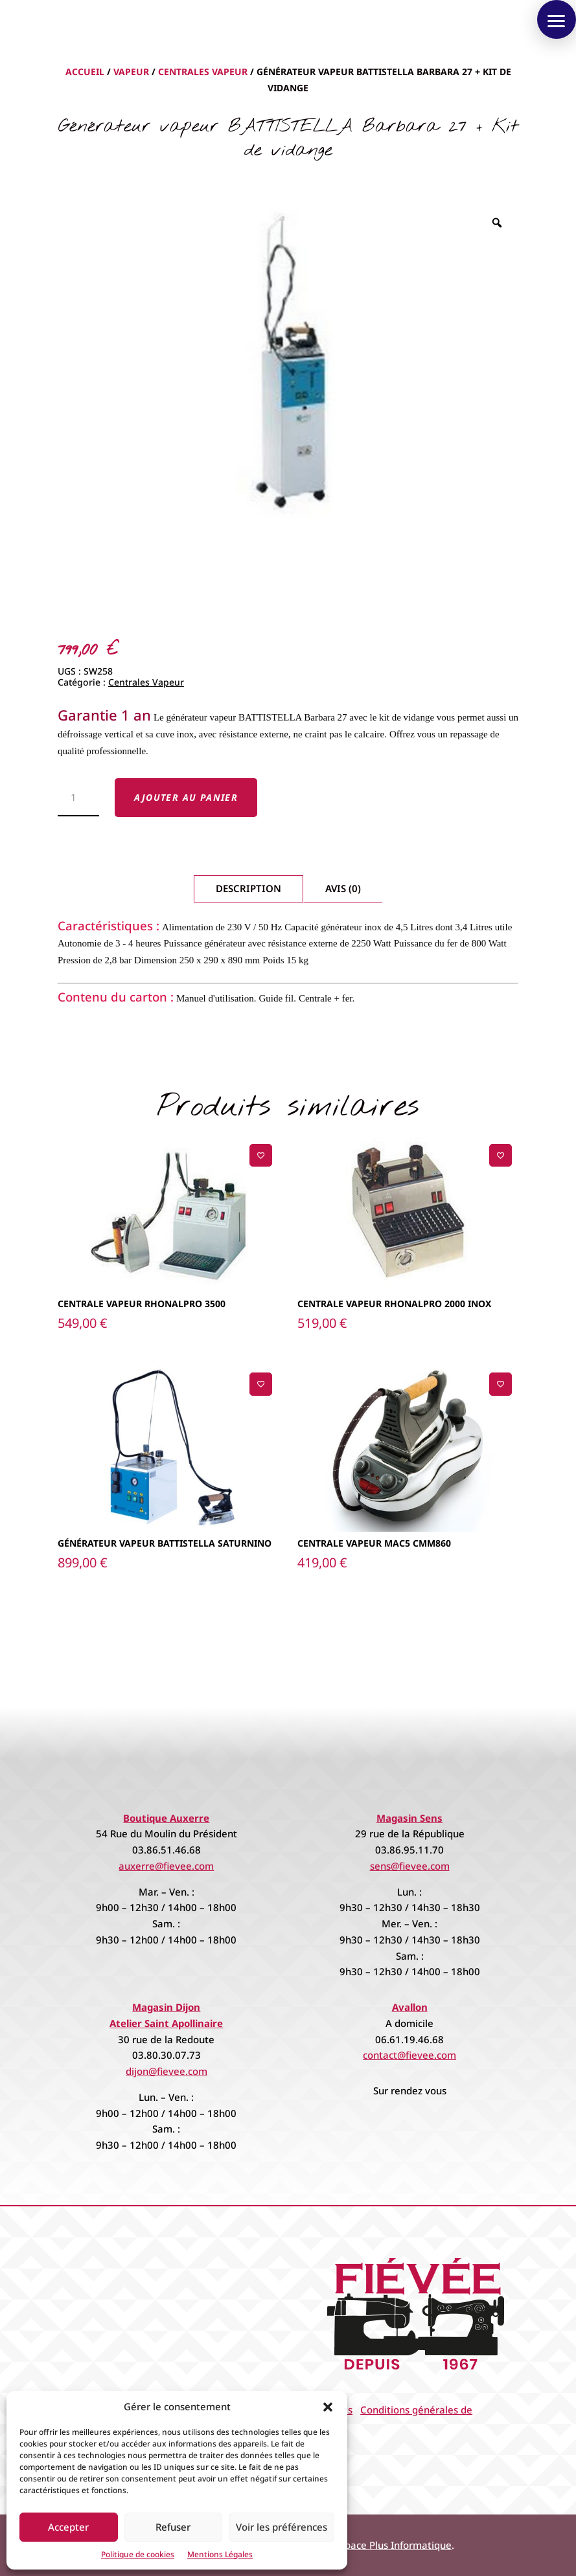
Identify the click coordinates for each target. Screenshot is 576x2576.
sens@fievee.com (410, 1865)
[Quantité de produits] (79, 797)
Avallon (410, 2006)
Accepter (68, 2526)
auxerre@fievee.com (166, 1865)
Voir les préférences (281, 2526)
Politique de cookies (137, 2554)
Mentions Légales (220, 2554)
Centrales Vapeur (203, 71)
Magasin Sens (409, 1817)
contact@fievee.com (409, 2054)
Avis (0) (343, 888)
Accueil (84, 71)
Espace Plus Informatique (393, 2544)
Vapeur (131, 71)
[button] (327, 2407)
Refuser (173, 2526)
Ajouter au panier (186, 797)
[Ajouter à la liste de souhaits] (260, 1155)
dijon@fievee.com (166, 2071)
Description (248, 888)
